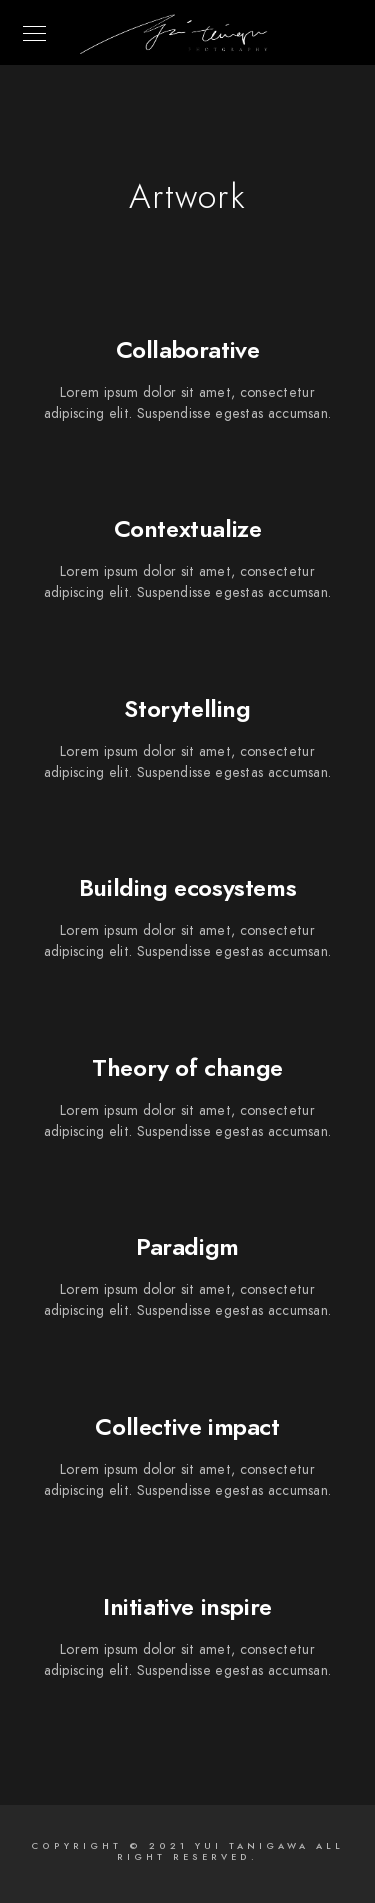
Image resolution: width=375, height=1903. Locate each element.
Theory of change (187, 1067)
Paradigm (187, 1246)
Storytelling (187, 708)
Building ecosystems (187, 887)
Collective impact (187, 1426)
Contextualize (188, 528)
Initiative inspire (187, 1606)
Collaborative (188, 349)
